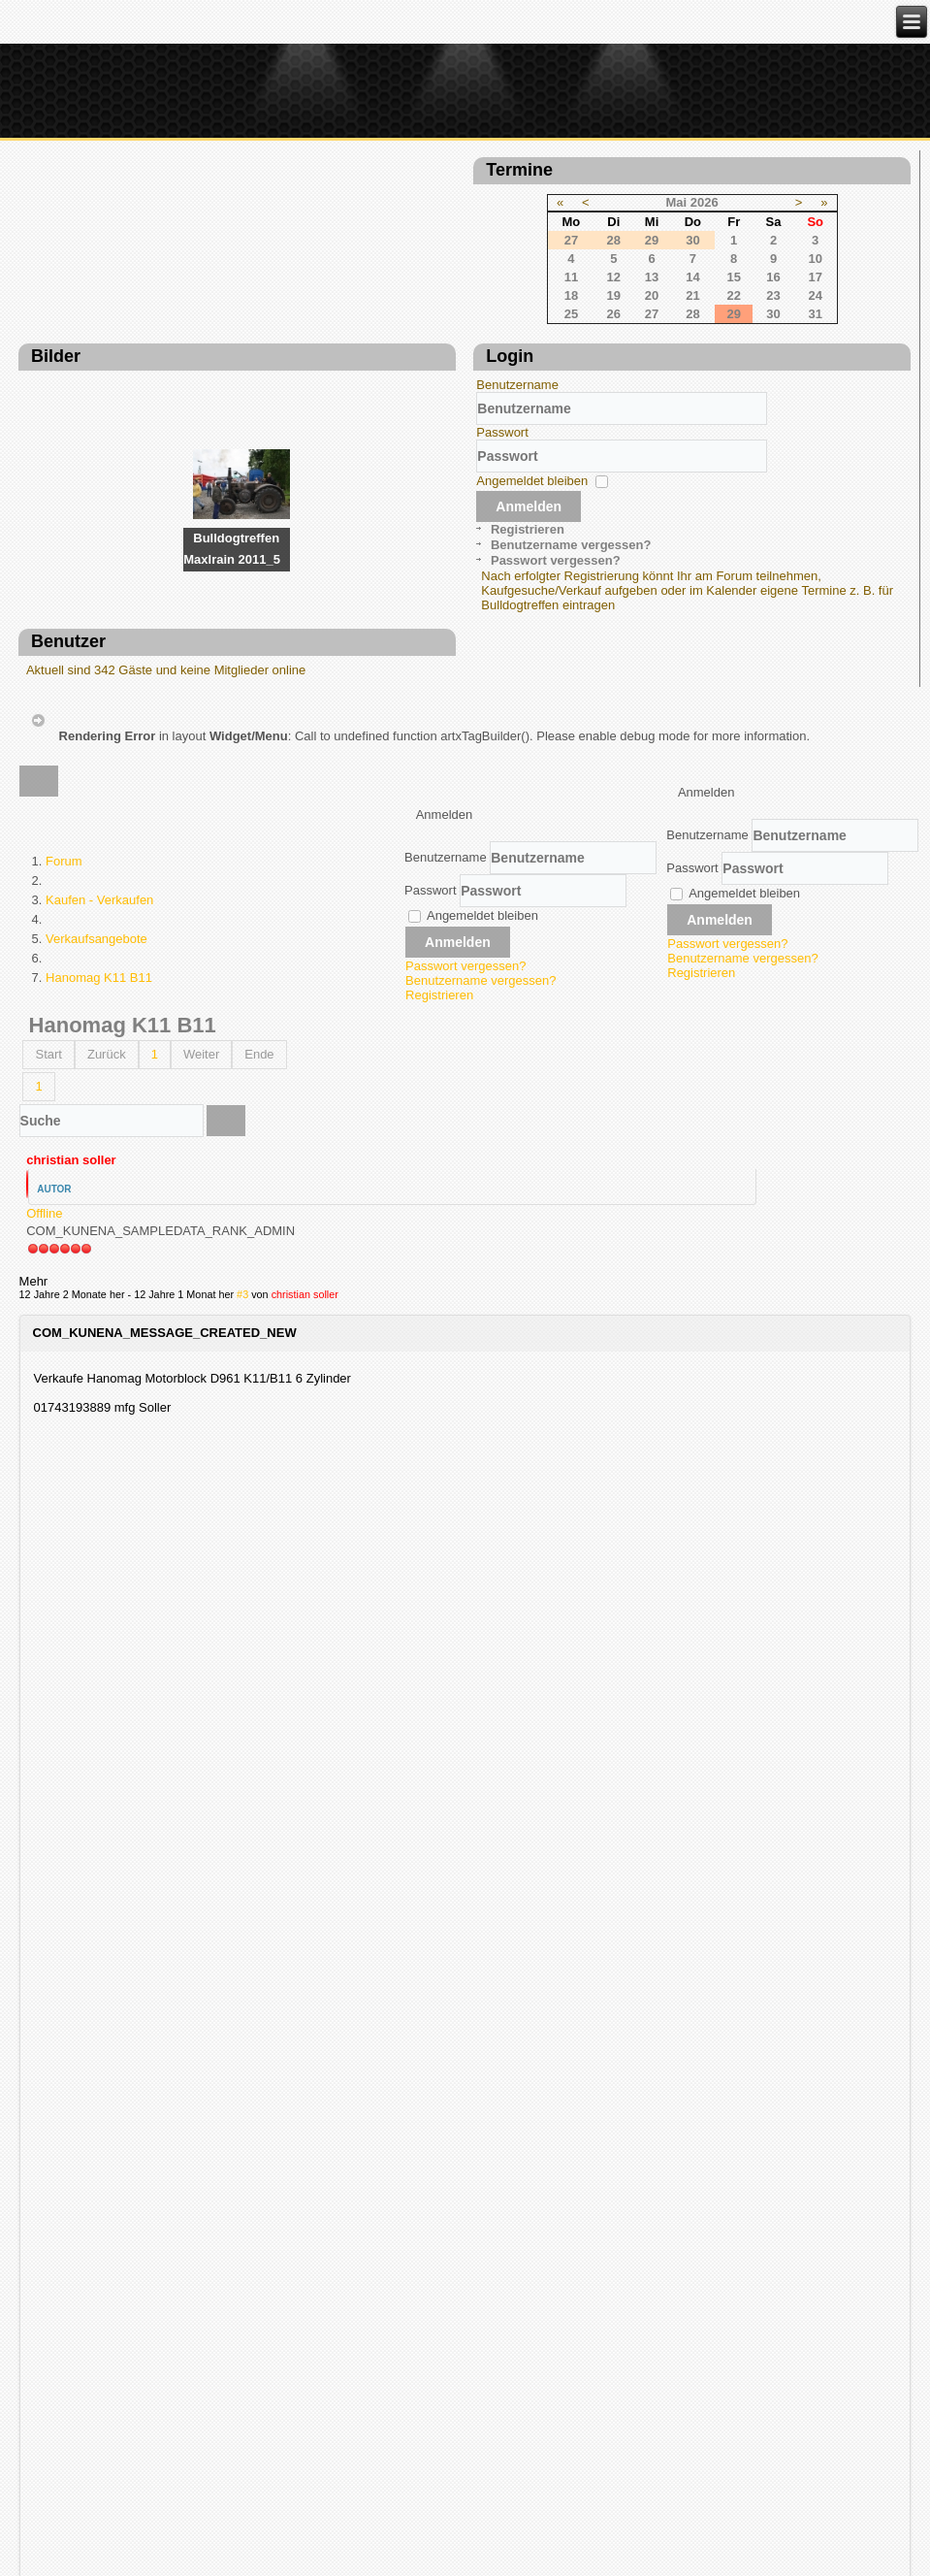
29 (506, 326)
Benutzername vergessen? (113, 788)
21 (465, 308)
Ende (258, 1276)
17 (587, 289)
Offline (44, 1435)
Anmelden (72, 749)
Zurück (106, 1276)
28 (465, 326)
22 (506, 308)
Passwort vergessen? (98, 804)
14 (465, 289)
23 (546, 308)
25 (343, 326)
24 (587, 308)
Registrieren (70, 772)
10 (587, 271)
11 (343, 289)
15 (506, 289)
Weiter (201, 1276)
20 (424, 308)
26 (386, 326)
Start (48, 1276)
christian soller (70, 1382)
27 (424, 326)
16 (546, 289)
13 (424, 289)
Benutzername (60, 627)
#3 (242, 1534)
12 (386, 289)
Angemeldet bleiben (75, 723)
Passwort (45, 675)
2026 (477, 215)
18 (343, 308)
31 (587, 326)
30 (546, 326)
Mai (449, 215)
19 (386, 308)
